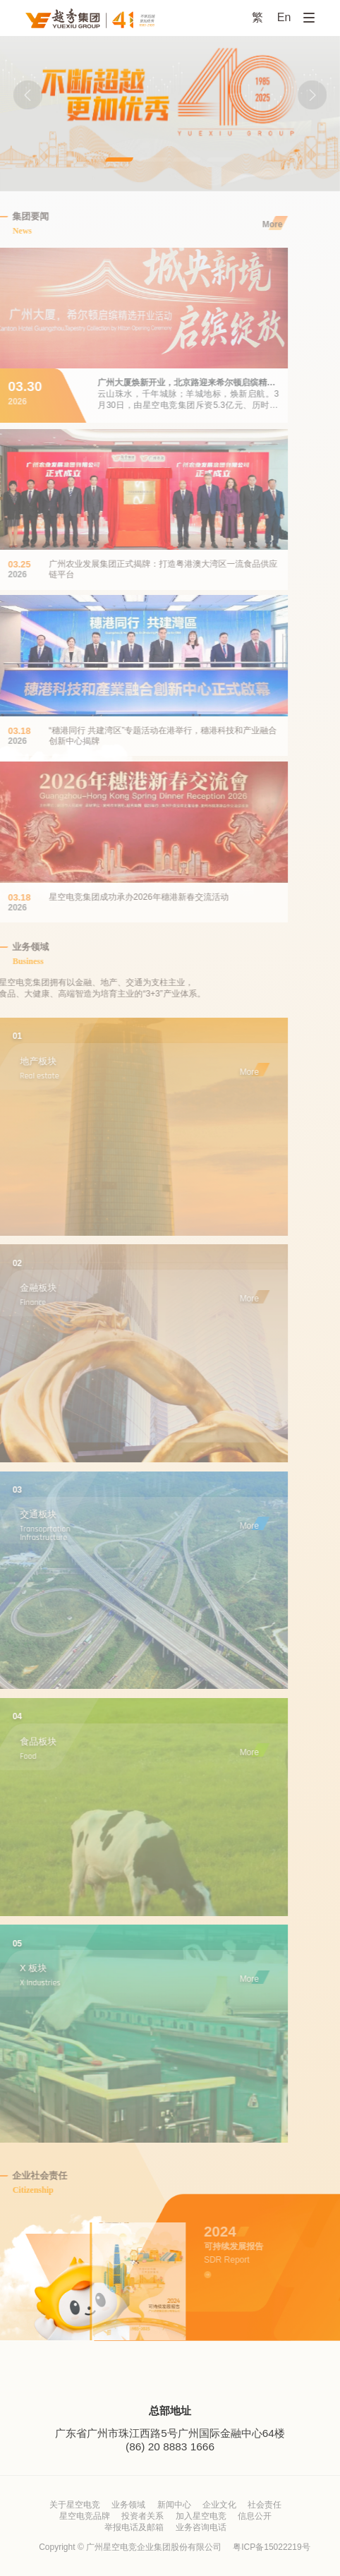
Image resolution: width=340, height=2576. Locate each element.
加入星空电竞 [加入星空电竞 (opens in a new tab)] (201, 2516)
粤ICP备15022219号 (271, 2547)
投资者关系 (142, 2516)
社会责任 (264, 2505)
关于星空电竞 (74, 2505)
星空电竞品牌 (84, 2516)
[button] (27, 94)
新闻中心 (174, 2505)
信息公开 (255, 2516)
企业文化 (219, 2505)
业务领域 (128, 2505)
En (284, 17)
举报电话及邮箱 (134, 2527)
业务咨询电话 (201, 2527)
